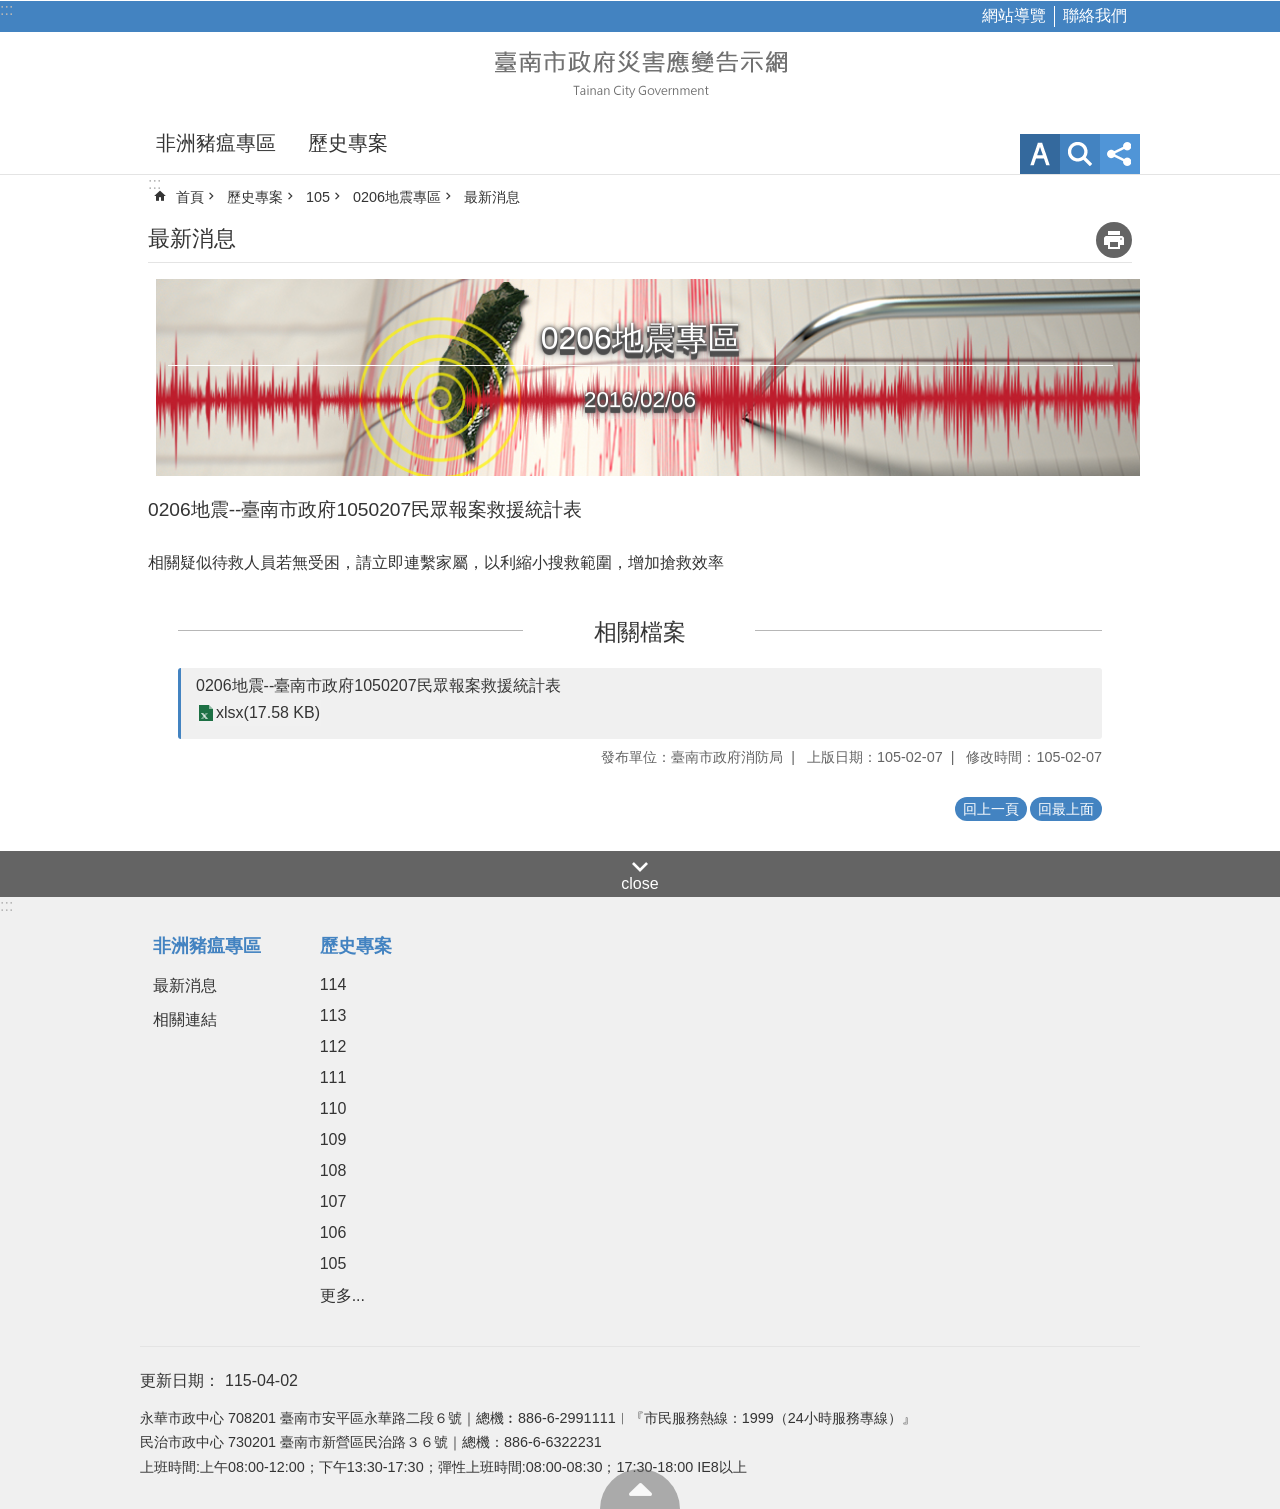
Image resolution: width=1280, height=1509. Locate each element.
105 (318, 197)
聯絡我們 (1095, 15)
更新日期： (180, 1380)
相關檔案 (640, 632)
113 (333, 1015)
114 (333, 984)
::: (6, 9)
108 (333, 1170)
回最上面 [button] (1066, 809)
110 (333, 1108)
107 (333, 1201)
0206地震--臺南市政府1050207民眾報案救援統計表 (378, 685)
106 (333, 1232)
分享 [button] (1120, 154)
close (639, 883)
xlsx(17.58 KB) (268, 713)
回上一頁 (991, 809)
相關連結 (185, 1019)
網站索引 (1080, 154)
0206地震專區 (397, 197)
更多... (342, 1295)
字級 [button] (1040, 154)
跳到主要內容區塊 (10, 10)
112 (333, 1046)
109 (333, 1139)
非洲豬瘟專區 (216, 143)
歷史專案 (348, 143)
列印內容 (1114, 240)
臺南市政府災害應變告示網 (640, 72)
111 (333, 1077)
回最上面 (640, 1489)
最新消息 (492, 197)
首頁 (190, 197)
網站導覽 (1014, 15)
